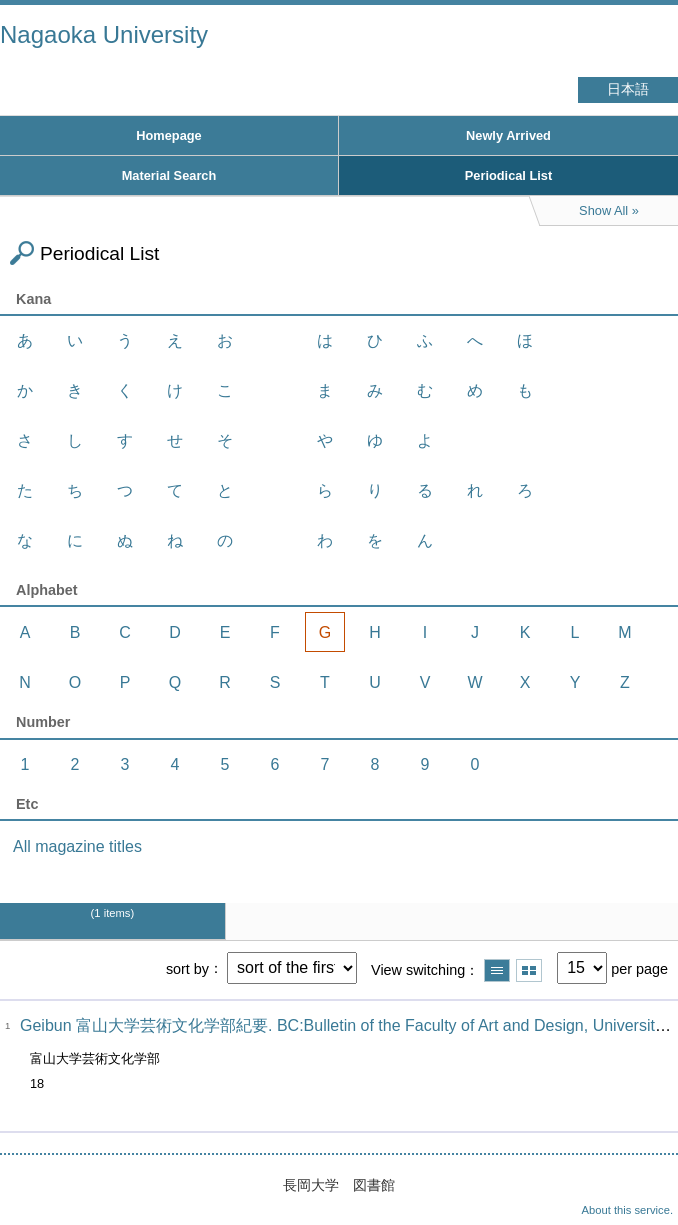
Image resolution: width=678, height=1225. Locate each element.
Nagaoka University (104, 34)
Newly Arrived (508, 135)
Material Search (169, 175)
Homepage (168, 135)
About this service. (627, 1210)
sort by (187, 968)
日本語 (628, 89)
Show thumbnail (529, 970)
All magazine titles (77, 846)
